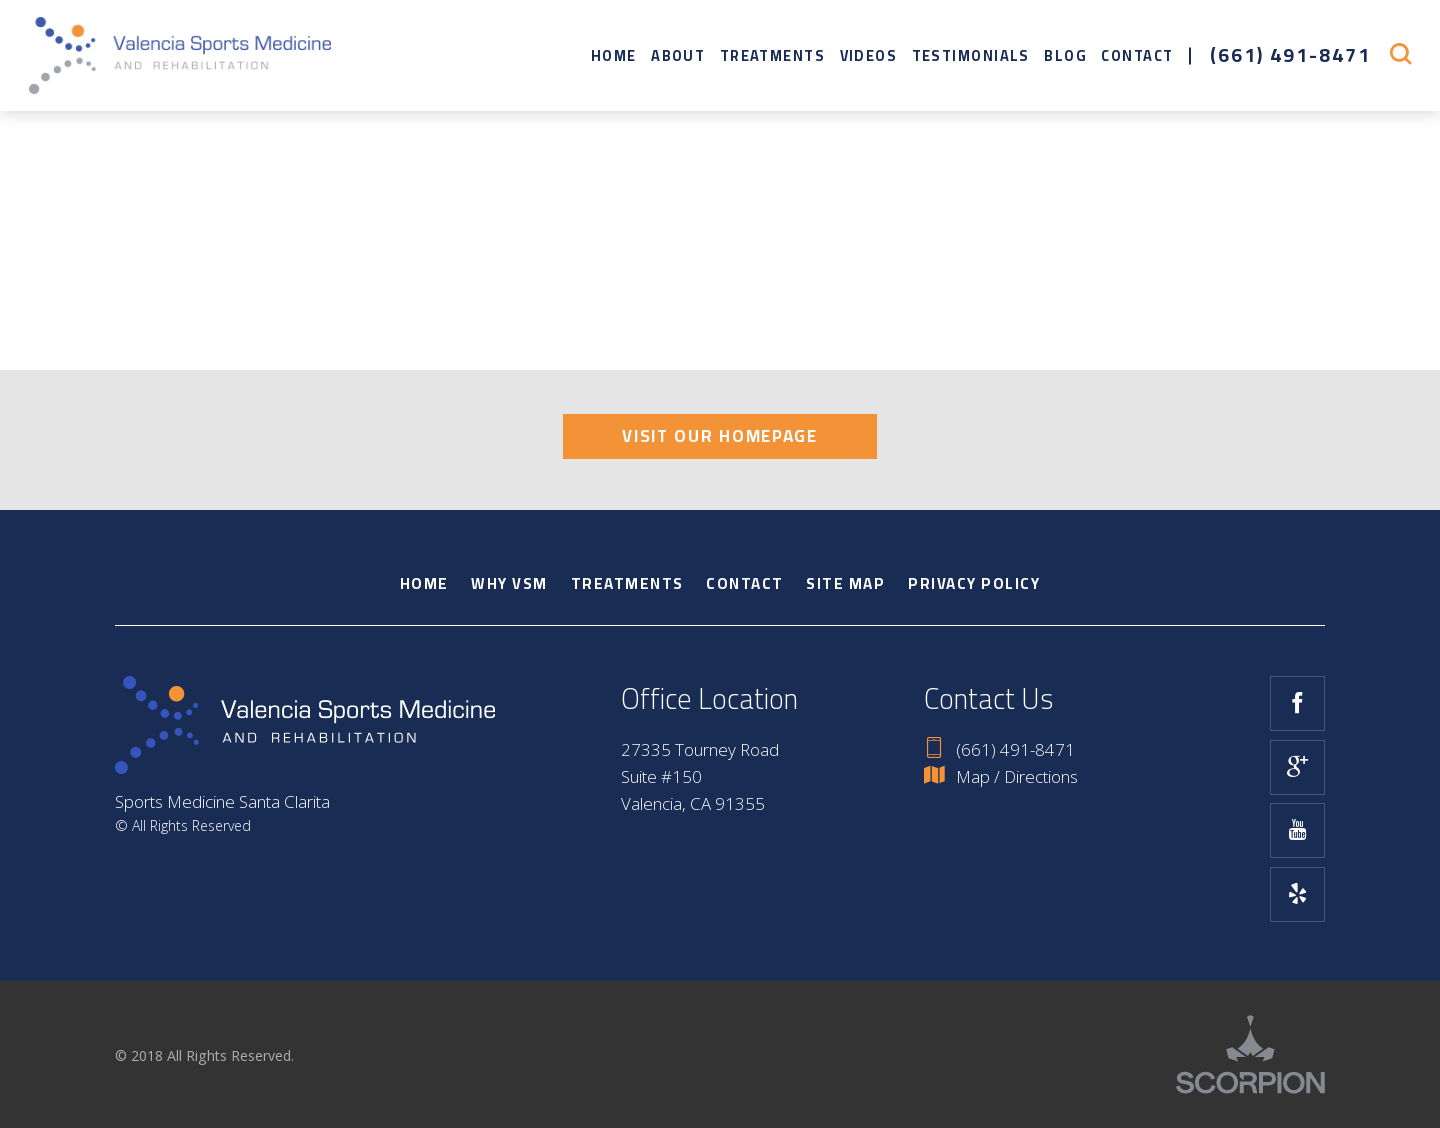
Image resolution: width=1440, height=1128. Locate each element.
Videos (869, 55)
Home (614, 55)
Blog (1065, 55)
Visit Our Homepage (720, 436)
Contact (1137, 55)
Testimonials (971, 55)
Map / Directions (1000, 776)
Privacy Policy (974, 583)
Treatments (772, 55)
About (678, 55)
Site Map (845, 583)
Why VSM (509, 583)
